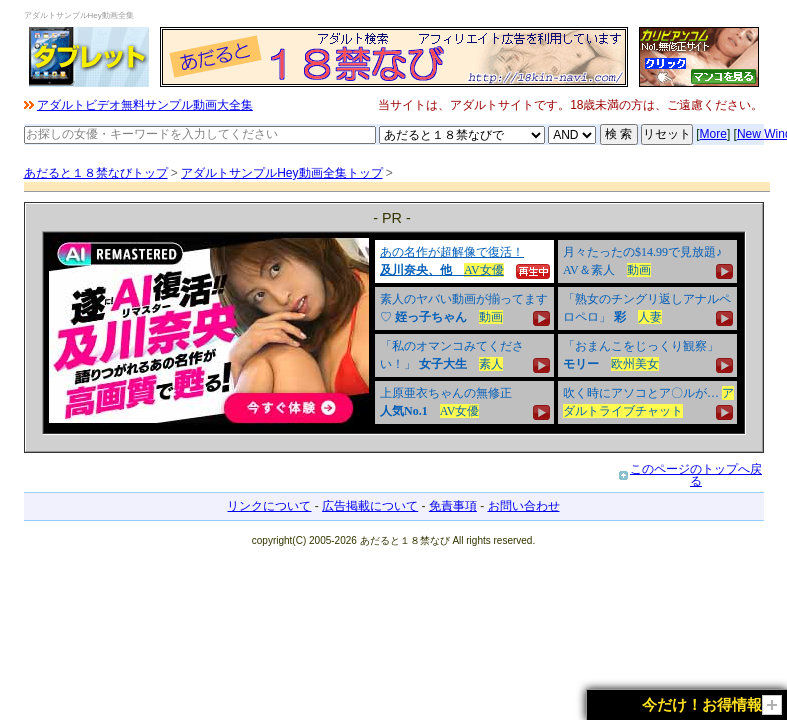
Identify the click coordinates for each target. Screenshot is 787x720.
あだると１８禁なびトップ (96, 173)
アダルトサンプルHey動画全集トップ (281, 173)
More (713, 134)
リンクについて (269, 506)
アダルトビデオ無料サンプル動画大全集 (145, 105)
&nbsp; (394, 333)
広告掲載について (370, 506)
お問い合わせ (524, 506)
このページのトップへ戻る (696, 475)
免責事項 (453, 506)
